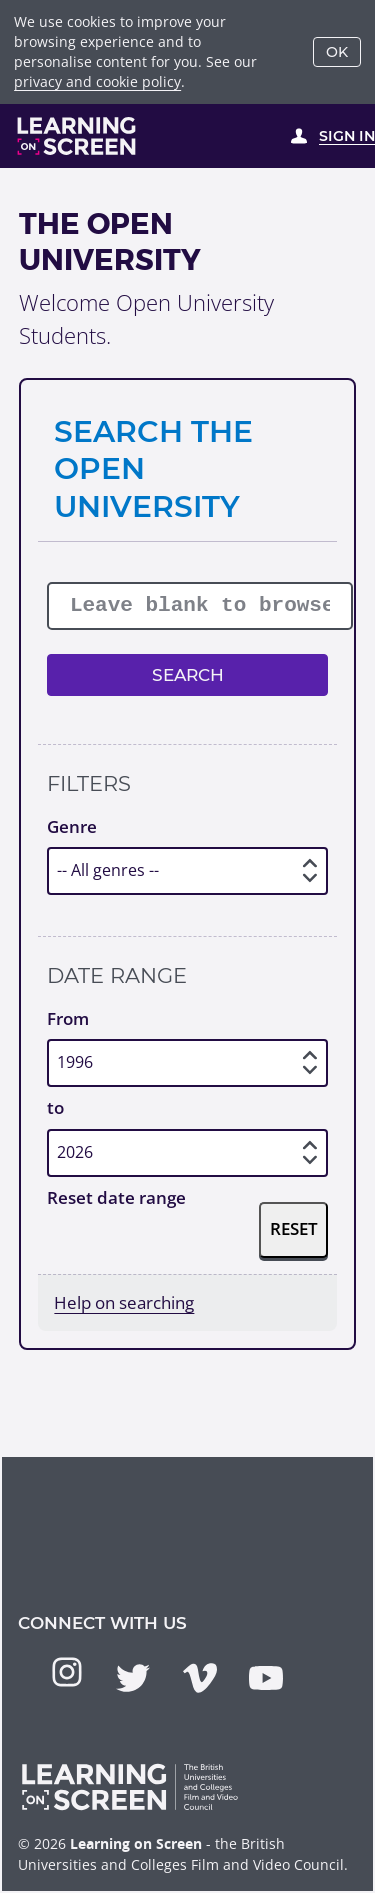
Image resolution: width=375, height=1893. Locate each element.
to (55, 1107)
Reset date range (116, 1197)
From (68, 1018)
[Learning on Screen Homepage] (77, 136)
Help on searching (124, 1302)
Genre (72, 826)
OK (337, 52)
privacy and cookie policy (97, 81)
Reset (294, 1228)
